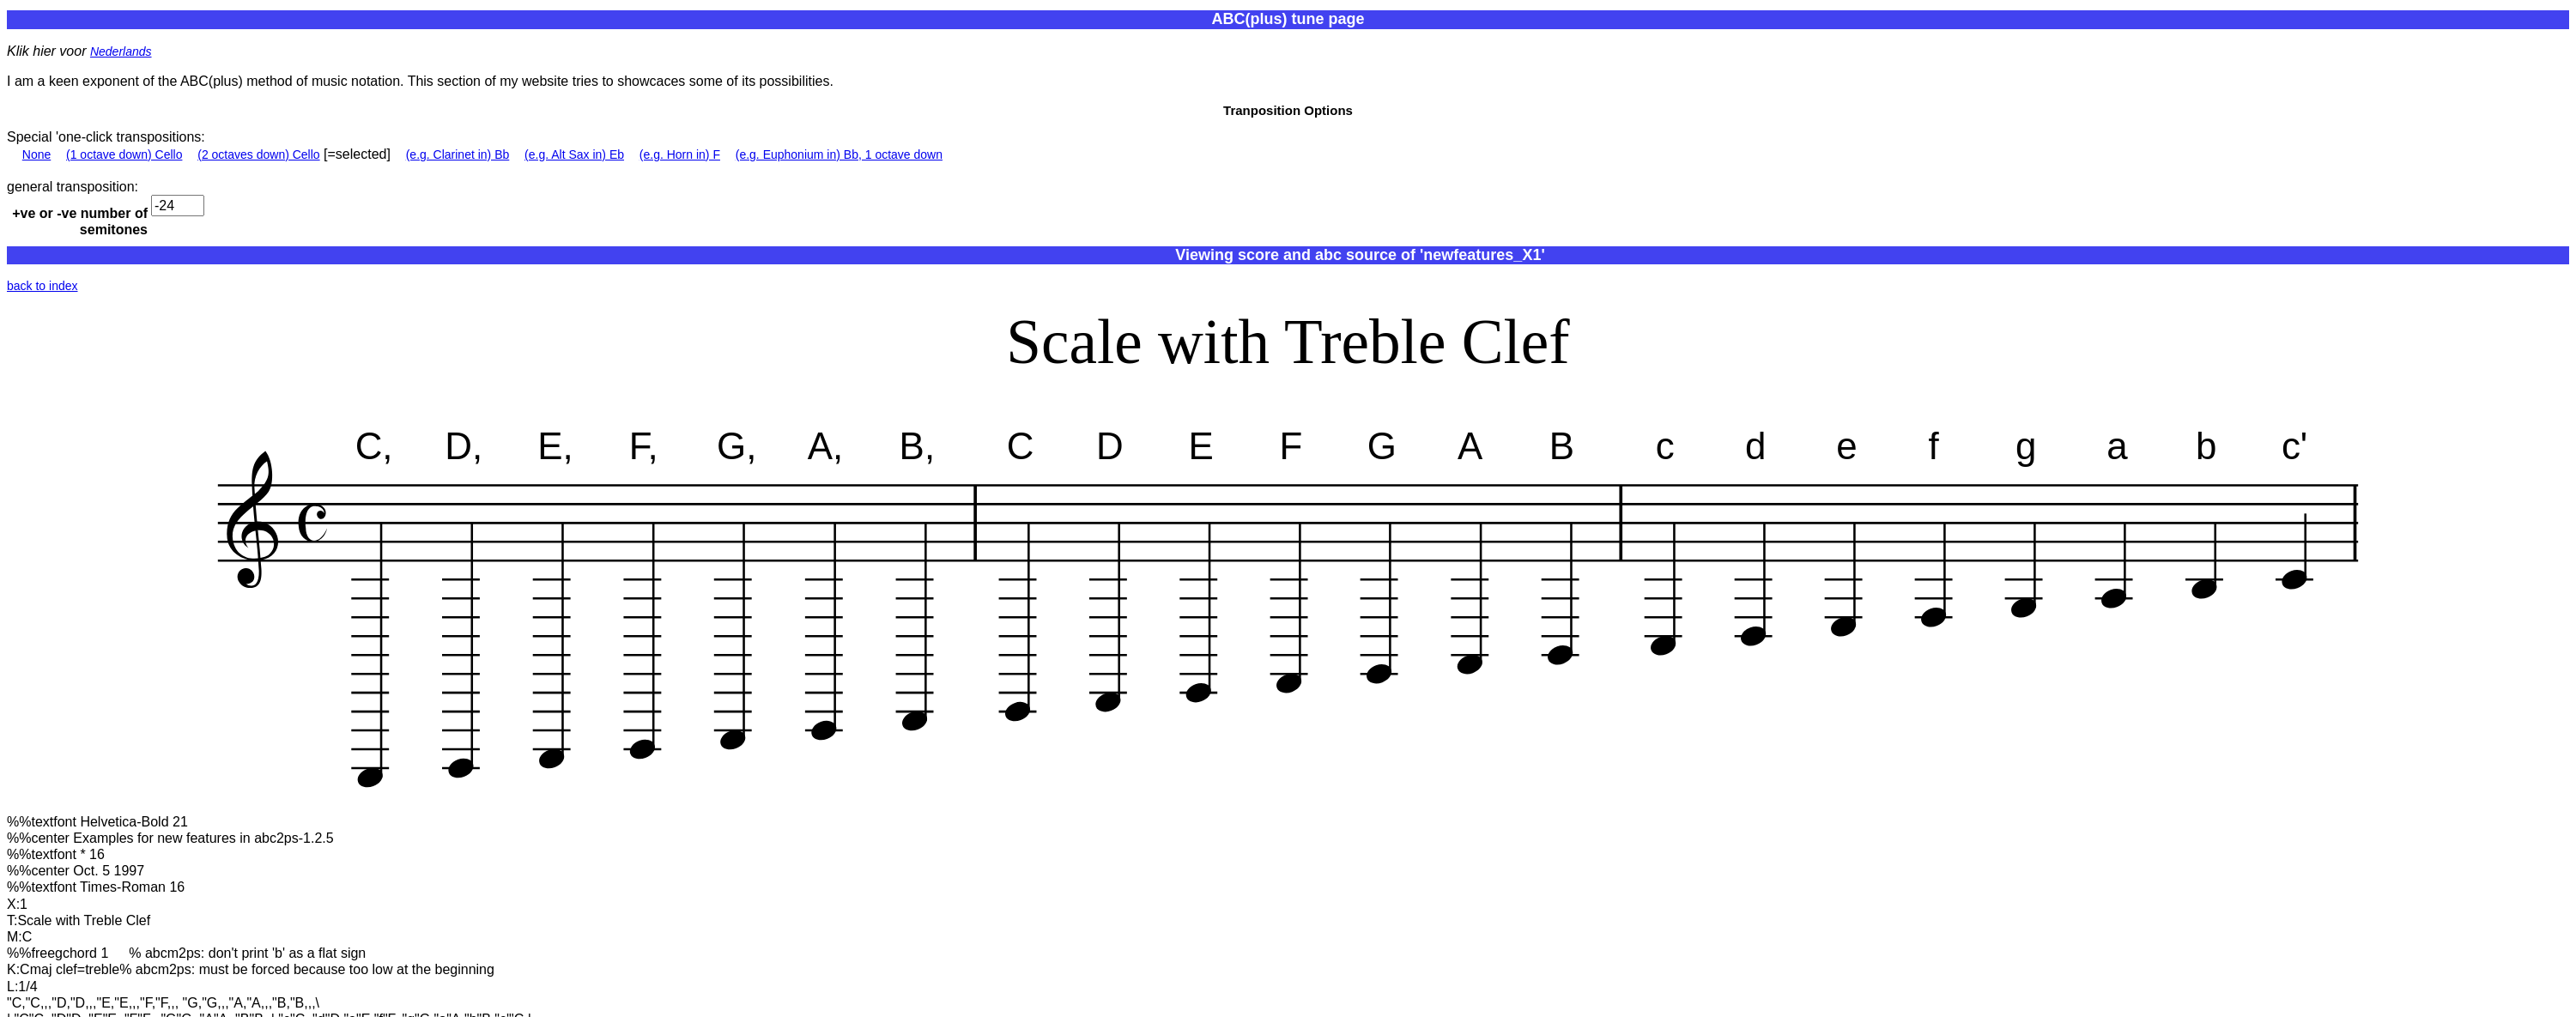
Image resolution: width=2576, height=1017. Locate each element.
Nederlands (121, 51)
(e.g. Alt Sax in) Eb (574, 154)
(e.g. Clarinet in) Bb (458, 154)
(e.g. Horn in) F (679, 154)
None (36, 154)
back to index (42, 286)
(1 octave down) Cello (124, 154)
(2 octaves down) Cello (258, 154)
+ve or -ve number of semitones (80, 221)
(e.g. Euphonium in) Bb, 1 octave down (839, 154)
